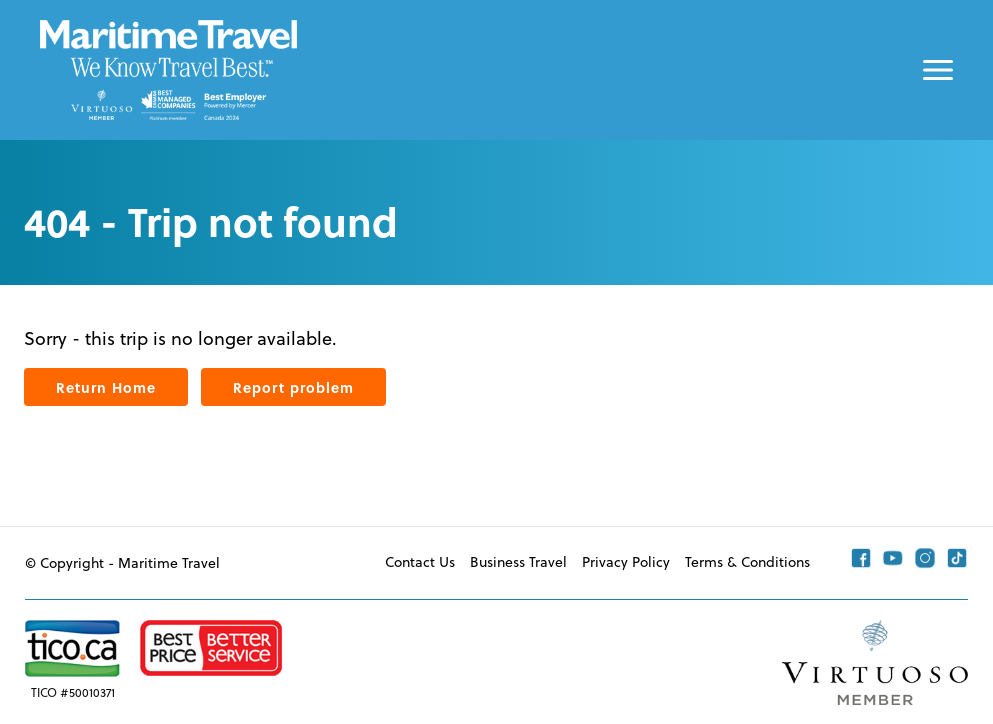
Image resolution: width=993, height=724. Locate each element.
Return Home (106, 387)
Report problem (293, 387)
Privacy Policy (626, 562)
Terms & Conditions (747, 562)
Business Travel (518, 562)
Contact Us (420, 562)
